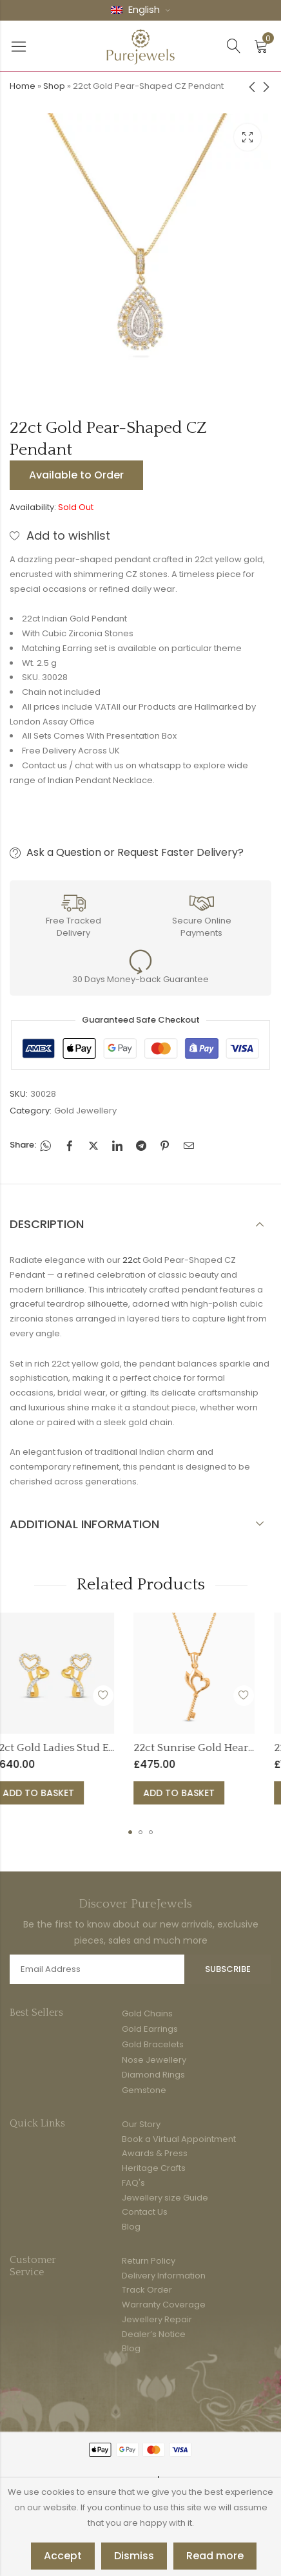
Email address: (97, 1969)
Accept (63, 2555)
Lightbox (247, 137)
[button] (130, 1832)
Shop (54, 86)
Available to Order (76, 475)
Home (22, 86)
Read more (215, 2555)
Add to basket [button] (106, 1792)
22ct (131, 1260)
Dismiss (134, 2555)
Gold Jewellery (85, 1110)
